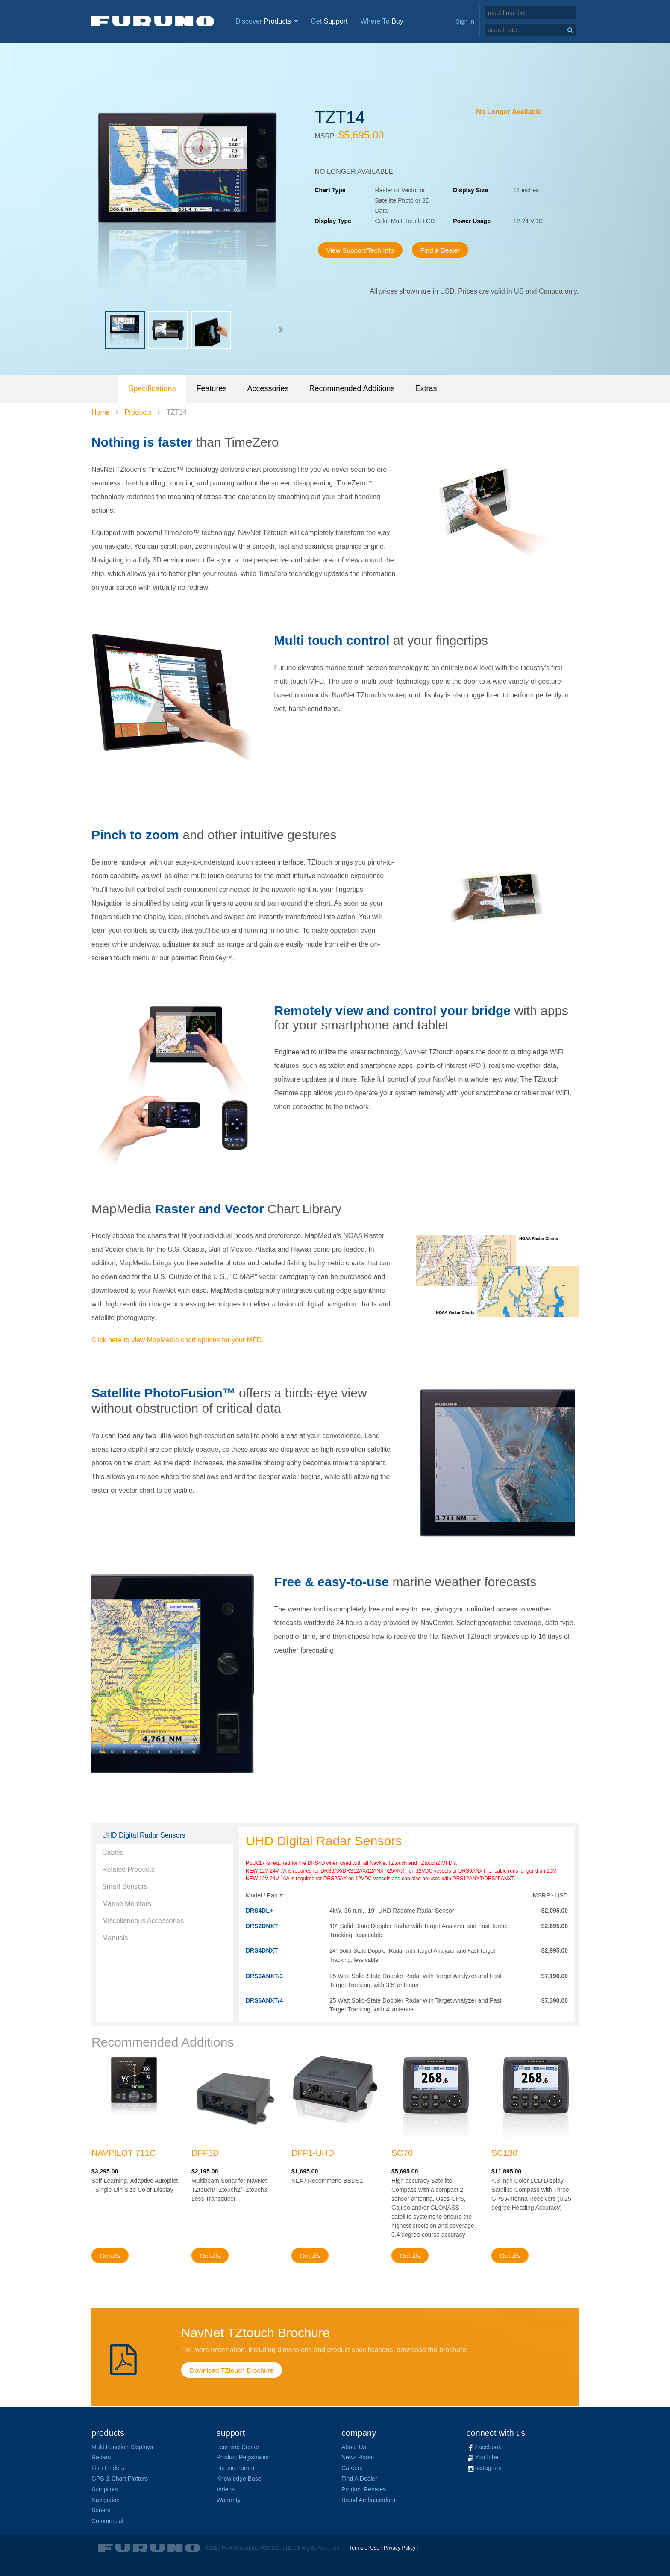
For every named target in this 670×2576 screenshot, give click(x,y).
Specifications (152, 388)
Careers (352, 2467)
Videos (226, 2489)
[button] (280, 330)
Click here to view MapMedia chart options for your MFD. (177, 1340)
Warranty (229, 2500)
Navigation (105, 2500)
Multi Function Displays (122, 2447)
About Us (353, 2447)
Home (100, 412)
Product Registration (244, 2457)
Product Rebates (363, 2489)
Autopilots (104, 2489)
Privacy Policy (400, 2548)
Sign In (464, 21)
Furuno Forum (236, 2467)
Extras (426, 388)
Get (329, 21)
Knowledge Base (239, 2478)
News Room (357, 2457)
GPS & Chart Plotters (119, 2478)
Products (138, 412)
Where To (382, 21)
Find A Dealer (359, 2478)
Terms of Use (364, 2548)
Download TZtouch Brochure (233, 2370)
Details (110, 2255)
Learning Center (238, 2447)
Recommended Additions (351, 388)
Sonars (100, 2510)
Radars (101, 2457)
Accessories (267, 388)
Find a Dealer (445, 250)
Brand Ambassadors (368, 2500)
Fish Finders (107, 2467)
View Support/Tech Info (363, 250)
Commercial (107, 2520)
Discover (266, 21)
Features (211, 388)
